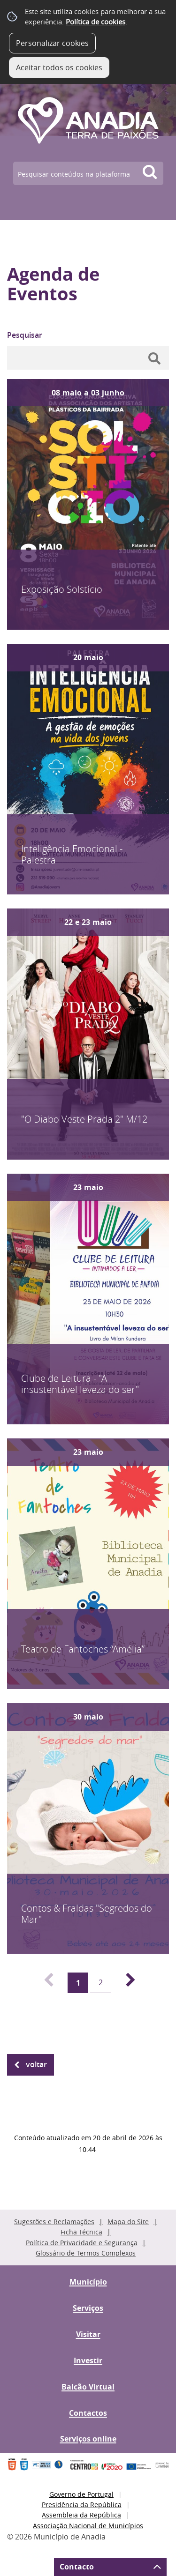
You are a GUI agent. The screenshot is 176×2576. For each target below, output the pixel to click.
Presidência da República (82, 2504)
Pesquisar (24, 335)
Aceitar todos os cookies (59, 67)
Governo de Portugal (81, 2494)
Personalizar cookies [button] (52, 43)
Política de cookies (95, 21)
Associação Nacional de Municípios (88, 2525)
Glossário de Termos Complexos (86, 2252)
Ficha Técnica (81, 2231)
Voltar (36, 2064)
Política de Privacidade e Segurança (82, 2242)
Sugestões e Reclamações (54, 2221)
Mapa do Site (128, 2221)
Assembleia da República (81, 2514)
